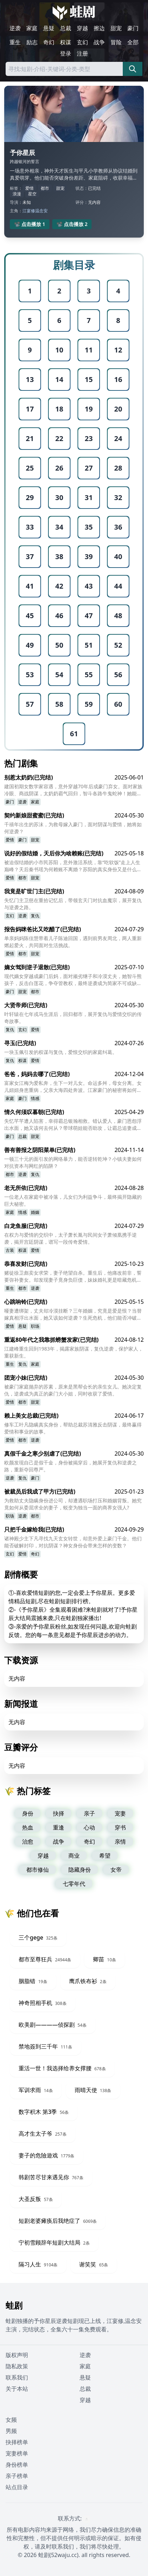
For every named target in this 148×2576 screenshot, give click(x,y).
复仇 (35, 916)
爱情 (29, 188)
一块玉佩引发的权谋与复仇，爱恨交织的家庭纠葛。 (60, 1052)
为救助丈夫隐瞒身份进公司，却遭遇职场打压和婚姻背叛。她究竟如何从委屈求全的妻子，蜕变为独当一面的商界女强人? (73, 1504)
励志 (32, 42)
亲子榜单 (17, 2476)
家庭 (32, 28)
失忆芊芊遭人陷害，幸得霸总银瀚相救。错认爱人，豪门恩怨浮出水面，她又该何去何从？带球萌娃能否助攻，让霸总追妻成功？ (73, 1125)
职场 (35, 1326)
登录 (65, 53)
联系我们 (17, 2377)
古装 (10, 1250)
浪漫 (17, 194)
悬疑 (48, 28)
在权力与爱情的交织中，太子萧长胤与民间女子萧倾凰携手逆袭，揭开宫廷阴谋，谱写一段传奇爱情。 (70, 1238)
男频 (11, 2431)
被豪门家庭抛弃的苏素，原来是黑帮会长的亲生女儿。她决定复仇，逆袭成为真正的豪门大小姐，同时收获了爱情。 (73, 1390)
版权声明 (17, 2355)
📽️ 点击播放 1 (29, 224)
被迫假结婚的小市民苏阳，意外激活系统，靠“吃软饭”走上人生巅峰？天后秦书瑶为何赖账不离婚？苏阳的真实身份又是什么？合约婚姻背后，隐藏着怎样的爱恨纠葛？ (73, 866)
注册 (82, 53)
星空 (32, 194)
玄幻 (82, 42)
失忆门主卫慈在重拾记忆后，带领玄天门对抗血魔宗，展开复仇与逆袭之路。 (73, 904)
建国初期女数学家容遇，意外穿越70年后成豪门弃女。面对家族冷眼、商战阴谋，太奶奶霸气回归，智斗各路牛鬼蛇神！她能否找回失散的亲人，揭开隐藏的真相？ (73, 790)
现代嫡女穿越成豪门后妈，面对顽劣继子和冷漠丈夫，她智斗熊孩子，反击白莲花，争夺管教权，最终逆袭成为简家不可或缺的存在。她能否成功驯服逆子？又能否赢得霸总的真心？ (73, 980)
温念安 (41, 211)
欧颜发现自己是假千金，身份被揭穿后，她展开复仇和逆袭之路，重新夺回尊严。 (70, 1466)
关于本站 (17, 2389)
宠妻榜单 (17, 2453)
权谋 (65, 42)
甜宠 (116, 28)
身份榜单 (17, 2464)
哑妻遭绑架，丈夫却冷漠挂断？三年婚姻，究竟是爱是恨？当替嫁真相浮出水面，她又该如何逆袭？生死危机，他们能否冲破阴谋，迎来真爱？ (73, 1314)
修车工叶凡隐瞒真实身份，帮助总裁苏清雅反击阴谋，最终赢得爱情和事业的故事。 (73, 1428)
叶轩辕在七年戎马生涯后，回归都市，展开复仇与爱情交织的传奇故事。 (73, 1017)
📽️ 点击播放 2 (72, 224)
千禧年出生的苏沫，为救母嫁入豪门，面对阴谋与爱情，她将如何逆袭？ (73, 828)
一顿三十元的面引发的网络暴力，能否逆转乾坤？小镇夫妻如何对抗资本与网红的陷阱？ (73, 1162)
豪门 (133, 28)
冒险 (116, 42)
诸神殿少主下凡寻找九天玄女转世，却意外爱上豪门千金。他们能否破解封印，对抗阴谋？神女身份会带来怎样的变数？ (73, 1542)
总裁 (65, 28)
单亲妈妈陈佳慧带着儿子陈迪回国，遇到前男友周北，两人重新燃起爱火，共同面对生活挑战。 (73, 942)
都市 (45, 188)
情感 (35, 1098)
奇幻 (48, 42)
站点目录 (17, 2487)
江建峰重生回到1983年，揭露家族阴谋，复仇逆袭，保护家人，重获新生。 (73, 1352)
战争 (99, 42)
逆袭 (15, 28)
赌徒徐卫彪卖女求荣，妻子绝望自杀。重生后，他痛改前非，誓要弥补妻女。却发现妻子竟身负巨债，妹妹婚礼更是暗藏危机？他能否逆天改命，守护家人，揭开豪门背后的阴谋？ (73, 1276)
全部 (133, 42)
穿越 (82, 28)
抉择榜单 (17, 2442)
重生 (15, 42)
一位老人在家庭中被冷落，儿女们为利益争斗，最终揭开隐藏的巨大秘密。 (73, 1200)
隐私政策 (17, 2366)
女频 (11, 2419)
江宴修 (28, 211)
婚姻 (35, 1212)
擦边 (99, 28)
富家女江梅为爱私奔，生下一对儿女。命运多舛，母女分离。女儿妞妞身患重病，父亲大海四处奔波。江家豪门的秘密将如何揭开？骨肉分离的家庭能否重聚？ (73, 1087)
